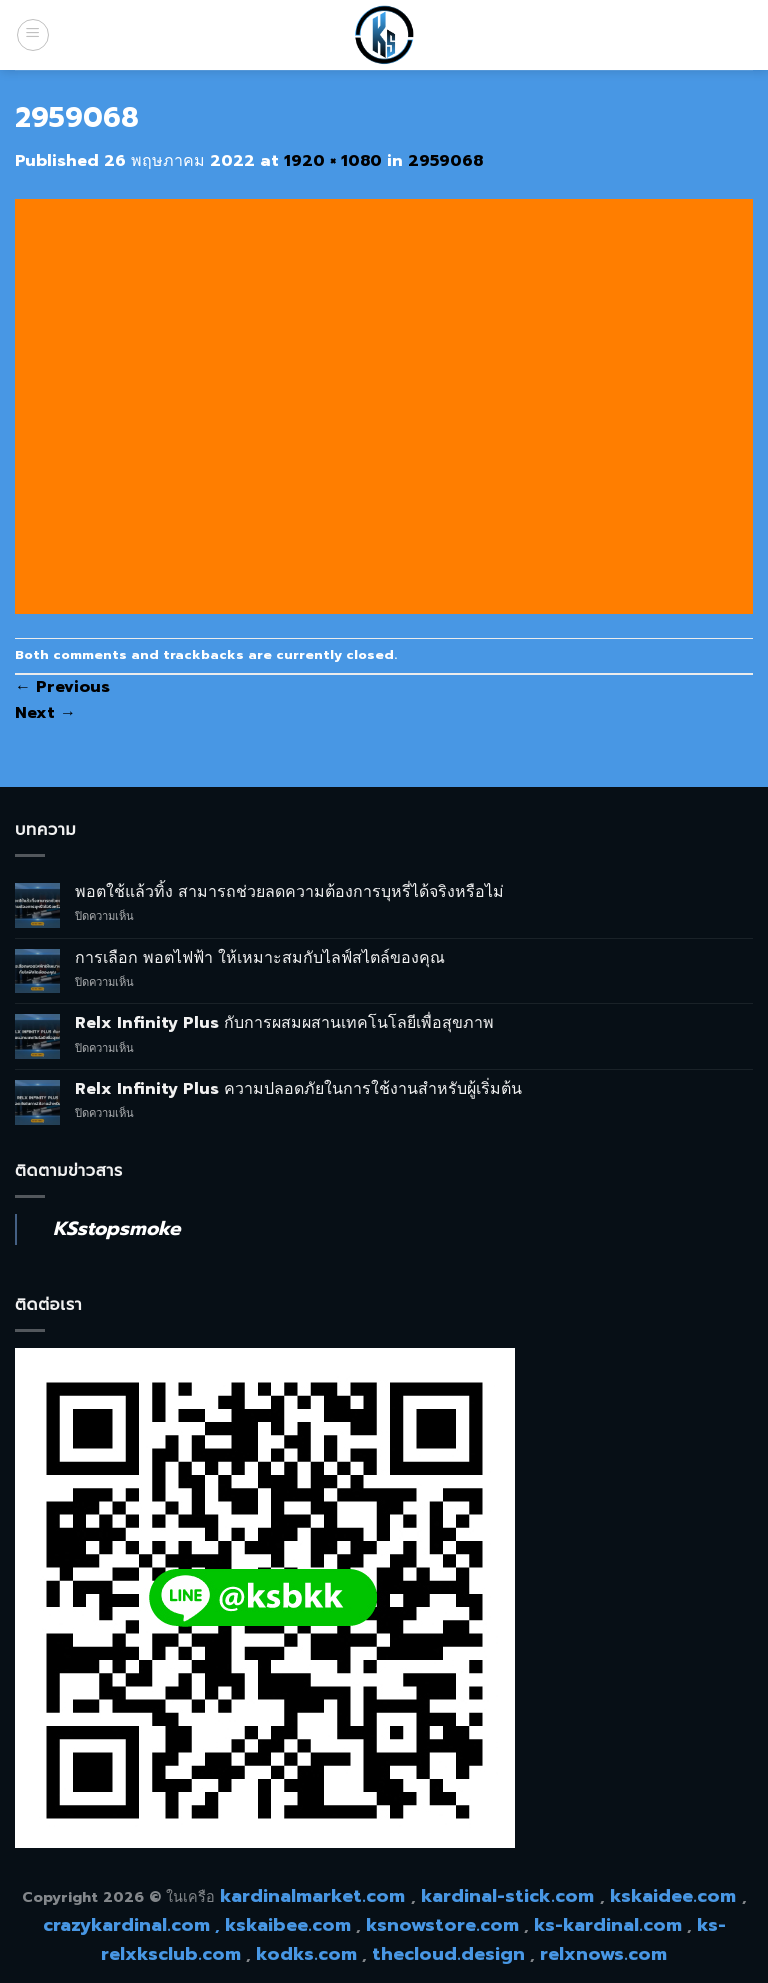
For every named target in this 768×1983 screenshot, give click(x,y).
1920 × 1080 (333, 161)
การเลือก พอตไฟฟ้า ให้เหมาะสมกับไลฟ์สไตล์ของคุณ (260, 958)
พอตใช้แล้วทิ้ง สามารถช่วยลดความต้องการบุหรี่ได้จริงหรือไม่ (289, 892)
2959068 (445, 161)
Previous (62, 687)
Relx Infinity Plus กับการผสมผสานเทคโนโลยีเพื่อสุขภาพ (284, 1023)
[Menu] (33, 35)
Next (45, 713)
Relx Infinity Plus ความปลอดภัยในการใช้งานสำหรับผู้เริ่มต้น (298, 1089)
